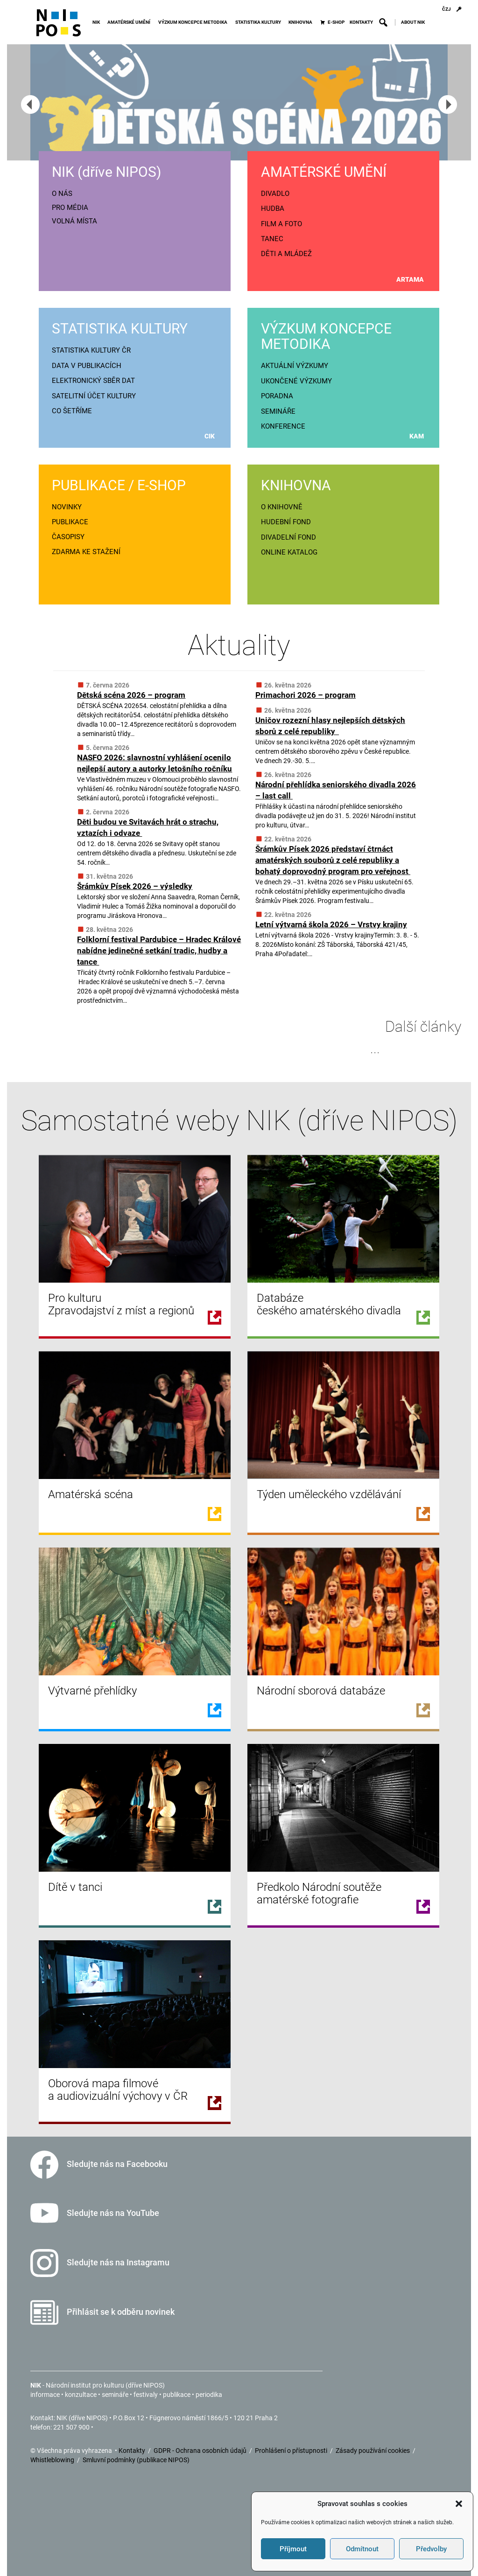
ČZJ (446, 9)
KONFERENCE (283, 426)
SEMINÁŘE (278, 411)
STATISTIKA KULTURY (259, 22)
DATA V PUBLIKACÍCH (86, 365)
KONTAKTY (361, 22)
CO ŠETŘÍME (72, 411)
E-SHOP (336, 22)
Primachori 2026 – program (305, 695)
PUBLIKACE (70, 522)
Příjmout (293, 2549)
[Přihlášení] (458, 9)
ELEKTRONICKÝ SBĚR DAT (93, 380)
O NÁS (62, 193)
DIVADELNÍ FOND (288, 537)
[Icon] (58, 26)
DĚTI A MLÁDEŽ (286, 254)
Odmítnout (362, 2549)
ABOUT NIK (413, 22)
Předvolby (431, 2549)
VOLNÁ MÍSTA (74, 221)
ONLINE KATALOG (289, 552)
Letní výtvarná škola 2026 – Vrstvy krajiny (331, 924)
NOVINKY (67, 507)
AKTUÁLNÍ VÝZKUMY (294, 365)
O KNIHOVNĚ (281, 507)
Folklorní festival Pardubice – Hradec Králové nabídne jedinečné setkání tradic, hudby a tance (159, 950)
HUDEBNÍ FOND (286, 522)
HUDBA (272, 208)
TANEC (272, 239)
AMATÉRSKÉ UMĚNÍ (130, 22)
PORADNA (277, 396)
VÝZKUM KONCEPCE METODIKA (194, 22)
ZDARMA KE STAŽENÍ (86, 552)
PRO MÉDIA (70, 207)
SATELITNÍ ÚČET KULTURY (94, 396)
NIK (97, 22)
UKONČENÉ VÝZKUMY (296, 381)
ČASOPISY (68, 537)
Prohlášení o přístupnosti (292, 2450)
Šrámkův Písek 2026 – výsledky (134, 886)
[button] (459, 2503)
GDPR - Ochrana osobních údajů (201, 2450)
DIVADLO (275, 193)
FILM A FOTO (281, 224)
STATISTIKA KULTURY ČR (91, 350)
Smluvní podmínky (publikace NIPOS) (136, 2460)
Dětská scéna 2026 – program (131, 695)
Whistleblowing (53, 2460)
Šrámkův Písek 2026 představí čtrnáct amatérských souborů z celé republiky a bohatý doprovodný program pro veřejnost (332, 860)
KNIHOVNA (301, 22)
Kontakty (133, 2450)
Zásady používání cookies (373, 2450)
